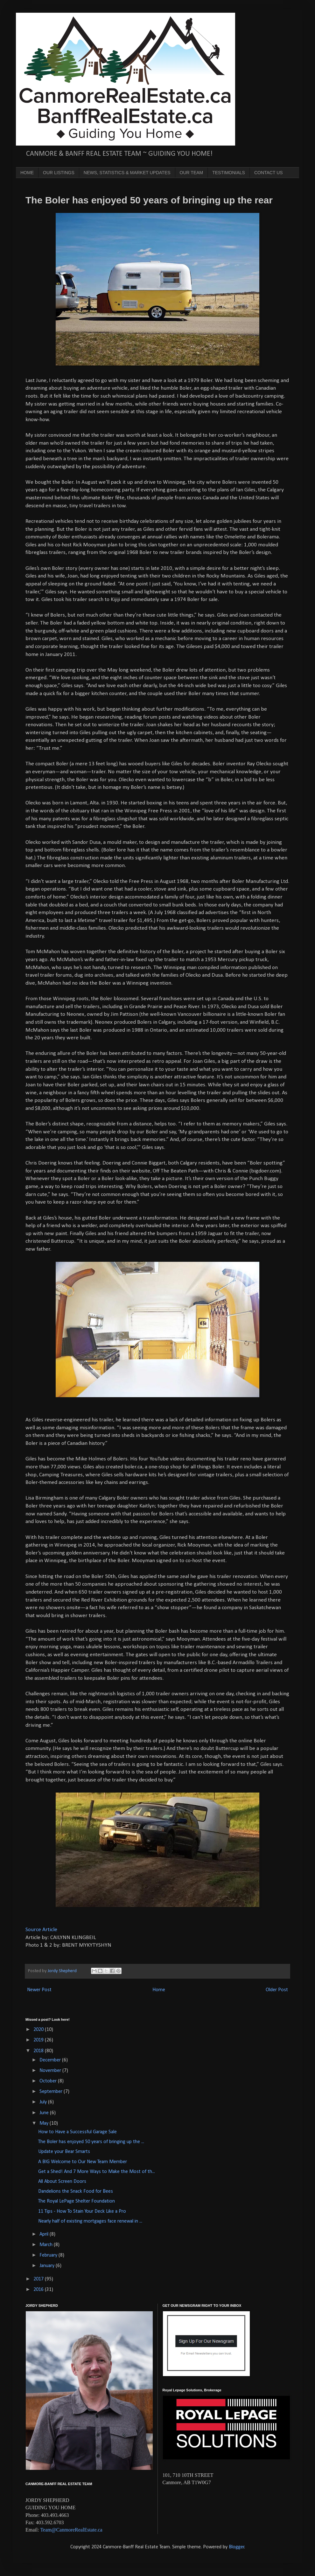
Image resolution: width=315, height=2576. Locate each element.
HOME (27, 172)
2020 (39, 2029)
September (51, 2091)
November (50, 2070)
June (44, 2112)
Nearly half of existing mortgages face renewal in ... (90, 2221)
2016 (39, 2289)
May (44, 2123)
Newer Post (39, 1989)
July (43, 2102)
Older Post (277, 1989)
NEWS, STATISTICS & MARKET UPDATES (127, 172)
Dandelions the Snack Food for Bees (75, 2191)
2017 (39, 2279)
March (46, 2244)
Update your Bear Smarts (64, 2151)
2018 (39, 2050)
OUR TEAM (191, 172)
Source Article (42, 1929)
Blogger (236, 2547)
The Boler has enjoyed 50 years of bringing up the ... (91, 2141)
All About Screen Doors (62, 2181)
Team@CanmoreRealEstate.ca (71, 2529)
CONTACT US (268, 172)
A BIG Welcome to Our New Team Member (82, 2161)
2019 (39, 2040)
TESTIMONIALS (228, 172)
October (48, 2081)
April (44, 2234)
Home (158, 1989)
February (49, 2255)
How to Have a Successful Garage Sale (77, 2132)
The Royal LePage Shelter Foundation (76, 2201)
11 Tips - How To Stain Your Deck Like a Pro (82, 2211)
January (47, 2265)
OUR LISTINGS (58, 172)
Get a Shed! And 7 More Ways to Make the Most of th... (96, 2171)
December (50, 2060)
